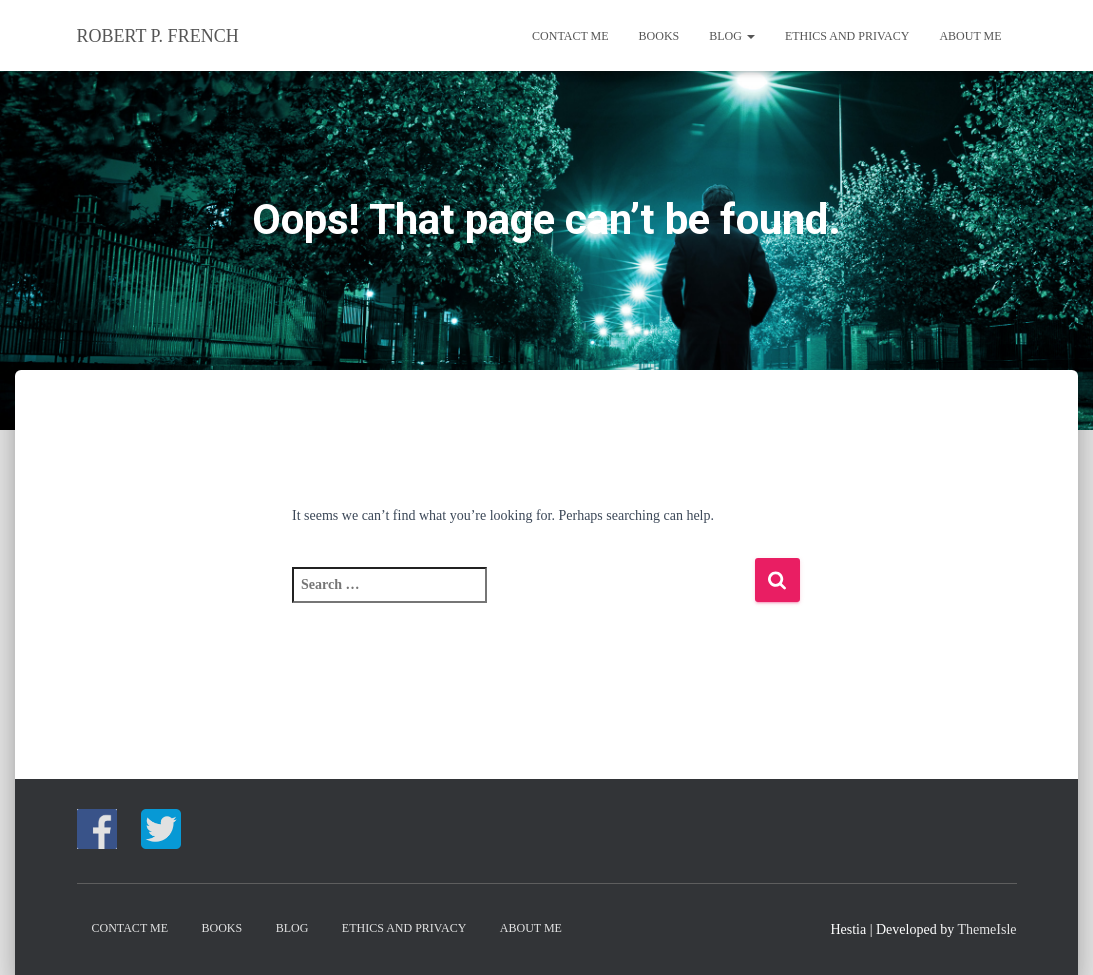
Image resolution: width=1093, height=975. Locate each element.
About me (970, 36)
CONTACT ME (570, 36)
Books (659, 36)
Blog (732, 36)
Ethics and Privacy (847, 36)
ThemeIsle (986, 929)
